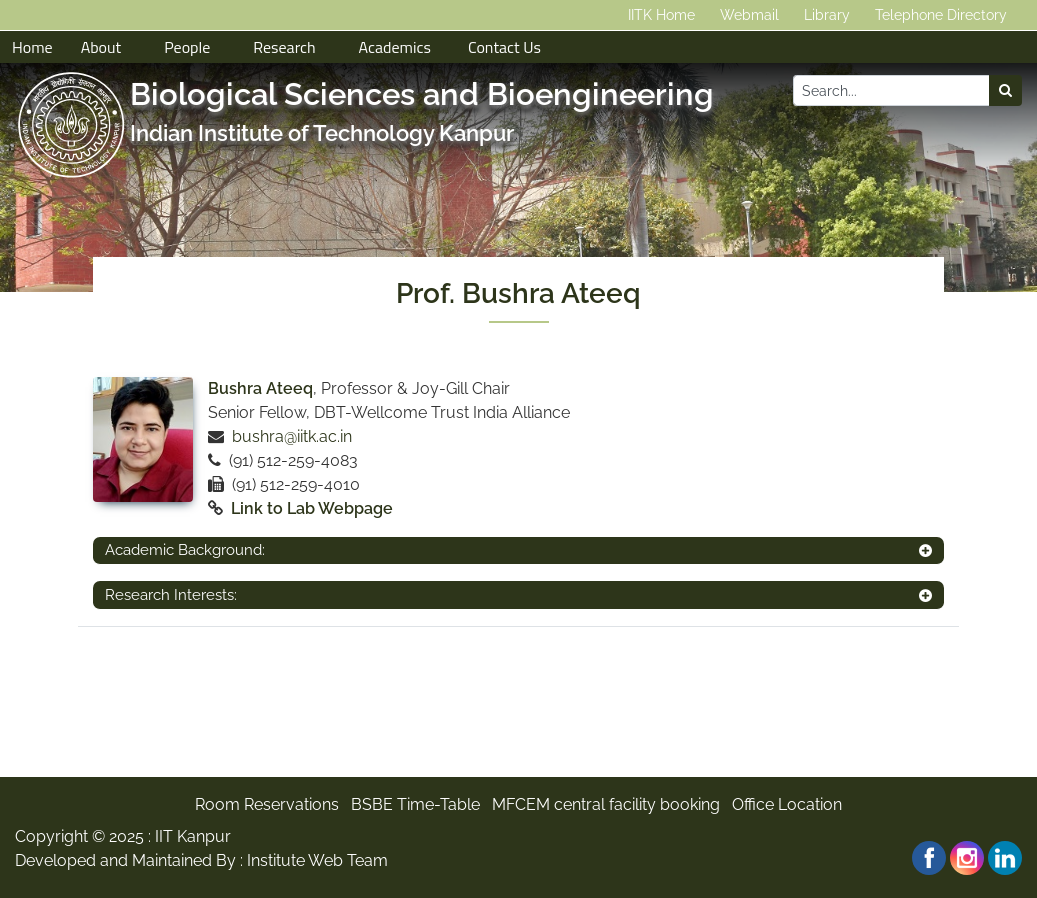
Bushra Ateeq (260, 388)
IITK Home (661, 15)
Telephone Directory (941, 15)
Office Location (787, 804)
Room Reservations (267, 804)
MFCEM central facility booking (606, 804)
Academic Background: (185, 550)
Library (827, 15)
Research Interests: (171, 595)
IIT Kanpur (193, 836)
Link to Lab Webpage (312, 508)
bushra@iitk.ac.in (292, 436)
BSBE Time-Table (415, 804)
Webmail (749, 15)
